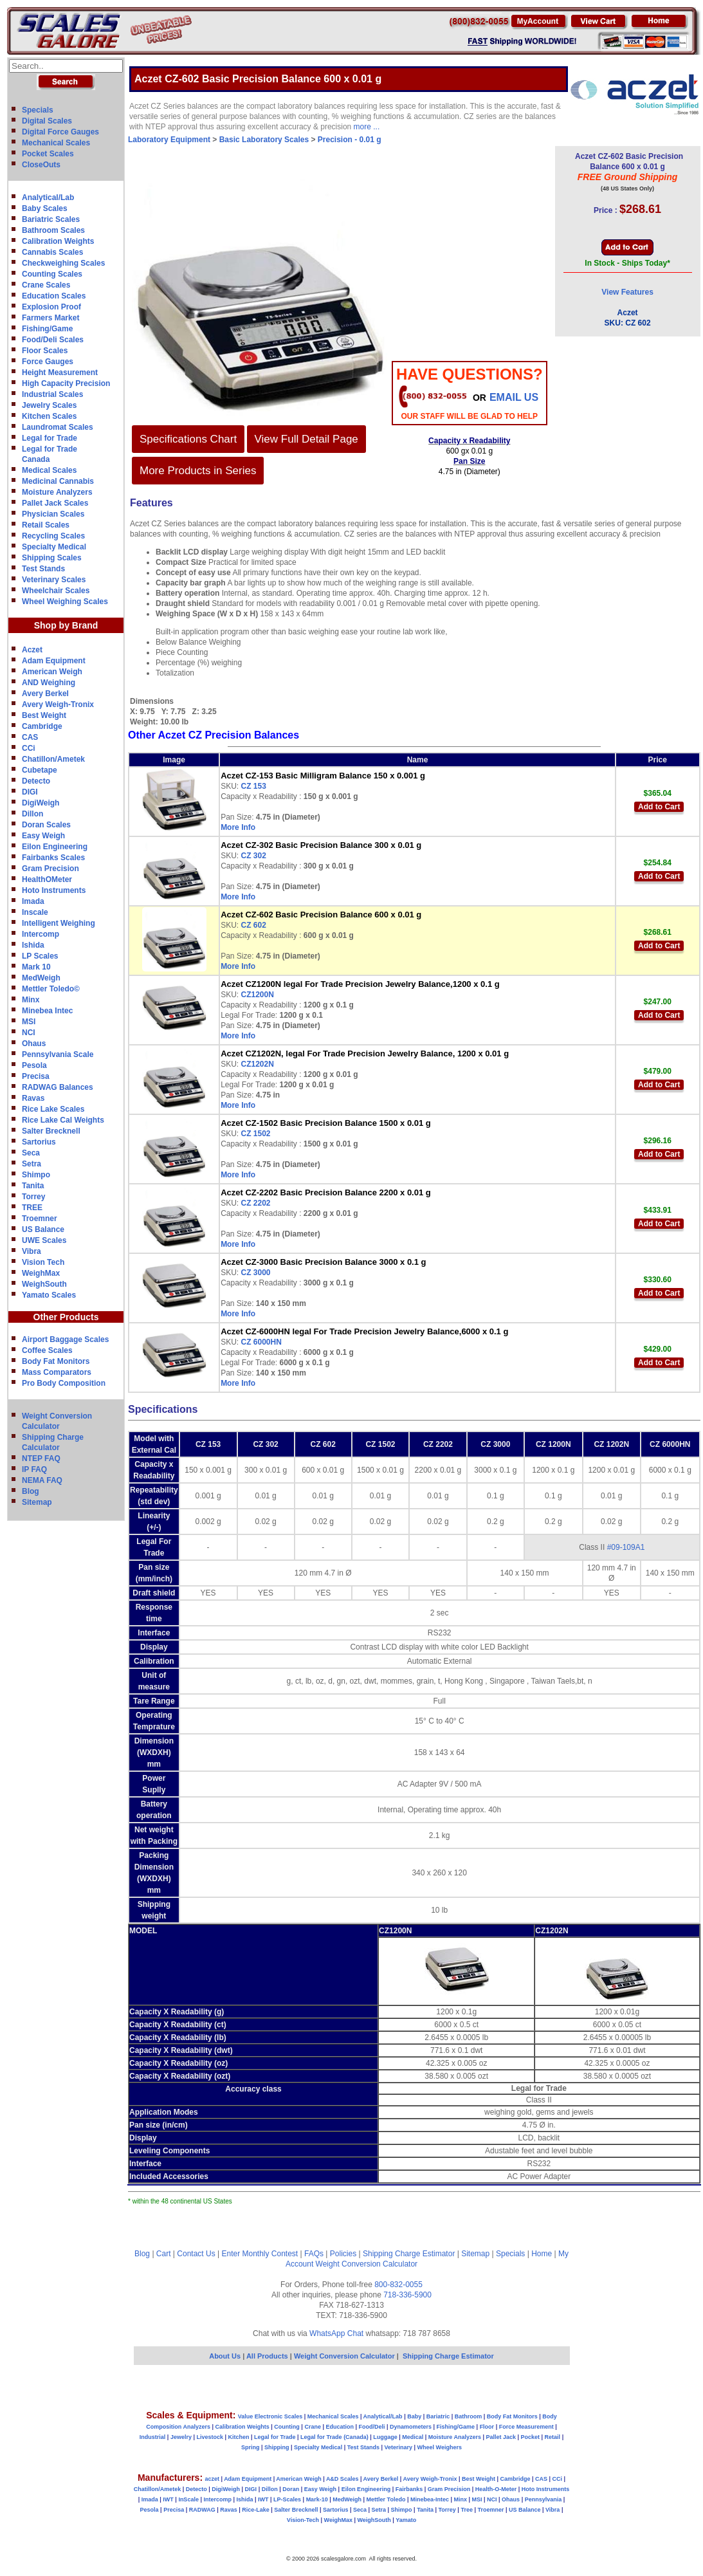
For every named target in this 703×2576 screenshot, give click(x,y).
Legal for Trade (49, 438)
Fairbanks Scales (53, 857)
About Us (225, 2356)
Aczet (32, 649)
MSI (28, 1021)
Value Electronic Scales (270, 2416)
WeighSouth (44, 1284)
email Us (513, 397)
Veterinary (399, 2447)
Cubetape (39, 770)
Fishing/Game (47, 328)
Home (541, 2253)
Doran (290, 2489)
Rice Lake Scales (53, 1109)
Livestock (209, 2437)
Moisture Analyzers (57, 492)
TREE (32, 1207)
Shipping (276, 2447)
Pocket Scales (48, 153)
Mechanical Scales (56, 142)
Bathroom (468, 2416)
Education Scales (54, 295)
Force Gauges (47, 361)
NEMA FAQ (42, 1480)
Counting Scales (52, 274)
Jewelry (181, 2437)
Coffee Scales (47, 1350)
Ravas (33, 1098)
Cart (163, 2253)
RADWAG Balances (57, 1087)
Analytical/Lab (48, 197)
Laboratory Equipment (169, 139)
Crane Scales (46, 285)
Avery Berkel (45, 693)
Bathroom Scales (53, 230)
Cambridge (42, 726)
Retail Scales (45, 524)
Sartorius (39, 1141)
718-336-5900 (407, 2294)
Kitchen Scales (49, 416)
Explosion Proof (51, 306)
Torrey (33, 1196)
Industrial (153, 2437)
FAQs (314, 2253)
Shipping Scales (52, 557)
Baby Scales (45, 208)
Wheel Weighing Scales (65, 601)
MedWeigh (41, 977)
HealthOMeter (47, 879)
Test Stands (43, 568)
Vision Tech (43, 1262)
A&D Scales (342, 2479)
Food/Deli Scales (53, 339)
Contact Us (196, 2253)
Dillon (32, 813)
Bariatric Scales (51, 219)
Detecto (36, 781)
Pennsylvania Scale (57, 1054)
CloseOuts (41, 164)
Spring (250, 2447)
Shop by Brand (66, 625)
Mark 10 (36, 966)
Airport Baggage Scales (65, 1339)
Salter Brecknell (51, 1131)
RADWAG (202, 2510)
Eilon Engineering (54, 846)
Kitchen (239, 2437)
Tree (467, 2510)
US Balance (43, 1229)
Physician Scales (53, 514)
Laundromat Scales (57, 427)
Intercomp (40, 934)
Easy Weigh (43, 835)
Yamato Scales (49, 1295)
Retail (553, 2437)
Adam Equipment (54, 660)
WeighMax (41, 1273)
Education (339, 2427)
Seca (31, 1152)
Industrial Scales (52, 394)
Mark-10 (317, 2499)
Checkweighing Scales (63, 263)
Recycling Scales (53, 535)
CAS (30, 737)
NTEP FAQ (41, 1458)
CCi (28, 748)
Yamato (406, 2520)
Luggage (385, 2437)
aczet (212, 2479)
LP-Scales (287, 2499)
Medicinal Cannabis (58, 481)
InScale (188, 2499)
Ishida (33, 945)
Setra (31, 1163)
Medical (412, 2437)
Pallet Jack (501, 2437)
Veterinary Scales (54, 579)
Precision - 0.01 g (349, 139)
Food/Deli (371, 2427)
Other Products (66, 1317)
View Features (627, 292)
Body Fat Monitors (55, 1361)
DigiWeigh (40, 802)
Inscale (35, 912)
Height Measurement (60, 372)
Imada (33, 901)
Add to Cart (659, 806)
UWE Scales (44, 1240)
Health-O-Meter (496, 2489)
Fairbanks (409, 2489)
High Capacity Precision (66, 383)
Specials (37, 110)
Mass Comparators (56, 1372)
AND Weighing (48, 682)
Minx (30, 999)
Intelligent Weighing (58, 923)
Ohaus (34, 1043)
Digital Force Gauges (60, 131)
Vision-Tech (303, 2520)
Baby (414, 2416)
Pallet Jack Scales (55, 503)
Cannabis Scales (52, 252)
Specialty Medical (54, 546)
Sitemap (37, 1502)
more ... (367, 126)
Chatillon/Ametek (53, 759)
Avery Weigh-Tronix (58, 704)
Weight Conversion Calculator (367, 2263)
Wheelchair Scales (55, 590)
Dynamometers (411, 2427)
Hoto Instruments (54, 890)
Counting (287, 2427)
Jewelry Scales (49, 405)
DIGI (30, 791)
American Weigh (52, 671)
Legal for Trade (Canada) (334, 2437)
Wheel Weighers (439, 2447)
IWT (168, 2499)
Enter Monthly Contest (259, 2253)
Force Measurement (526, 2427)
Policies (343, 2253)
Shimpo (36, 1174)
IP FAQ (34, 1469)
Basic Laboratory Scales (264, 139)
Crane (312, 2427)
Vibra (31, 1251)
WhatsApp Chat (336, 2333)
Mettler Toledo (386, 2499)
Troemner (39, 1218)
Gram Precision (50, 868)
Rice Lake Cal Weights (63, 1120)
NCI (28, 1032)
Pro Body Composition (63, 1383)
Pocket (530, 2437)
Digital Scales (47, 120)
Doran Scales (46, 824)
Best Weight (44, 715)
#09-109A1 (626, 1547)
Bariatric (438, 2416)
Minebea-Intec (429, 2499)
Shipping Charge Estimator (409, 2253)
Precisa (36, 1076)
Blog (30, 1491)
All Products (268, 2356)
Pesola (34, 1065)
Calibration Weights (58, 241)
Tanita (33, 1185)
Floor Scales (45, 350)
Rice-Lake (255, 2510)
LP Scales (40, 956)
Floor (487, 2427)
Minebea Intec (47, 1010)
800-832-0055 (398, 2284)
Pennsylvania (543, 2499)
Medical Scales (49, 470)
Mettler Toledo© (51, 988)
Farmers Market (50, 317)
